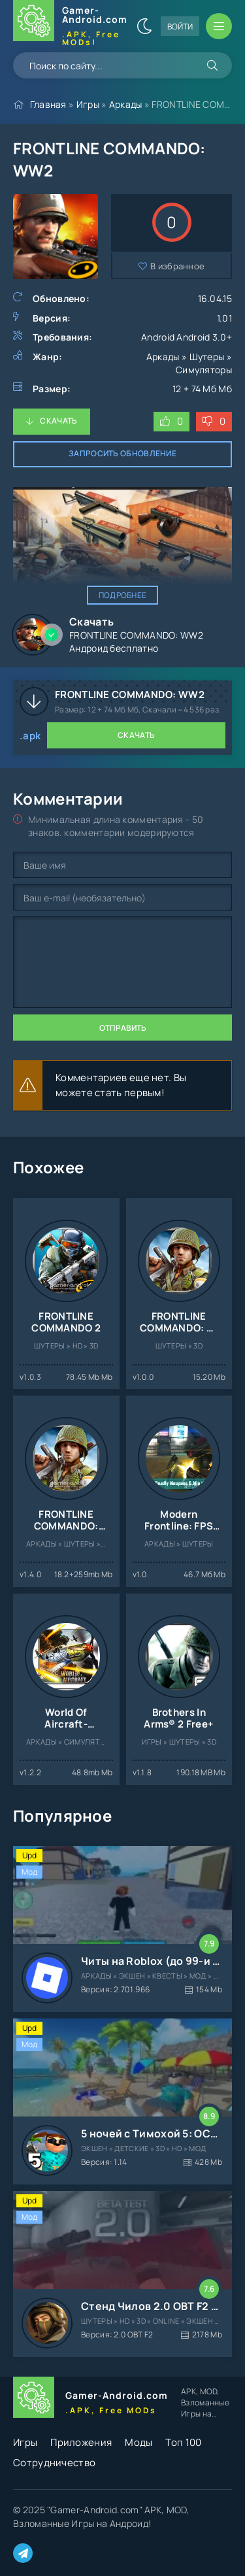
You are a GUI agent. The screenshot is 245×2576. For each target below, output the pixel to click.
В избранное (177, 266)
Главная (48, 104)
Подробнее (123, 595)
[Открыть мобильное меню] (219, 26)
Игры (87, 104)
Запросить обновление (122, 453)
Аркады (125, 104)
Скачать (58, 420)
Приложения (81, 2442)
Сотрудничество (54, 2462)
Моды (138, 2442)
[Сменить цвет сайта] (144, 26)
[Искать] (212, 65)
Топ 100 (183, 2442)
